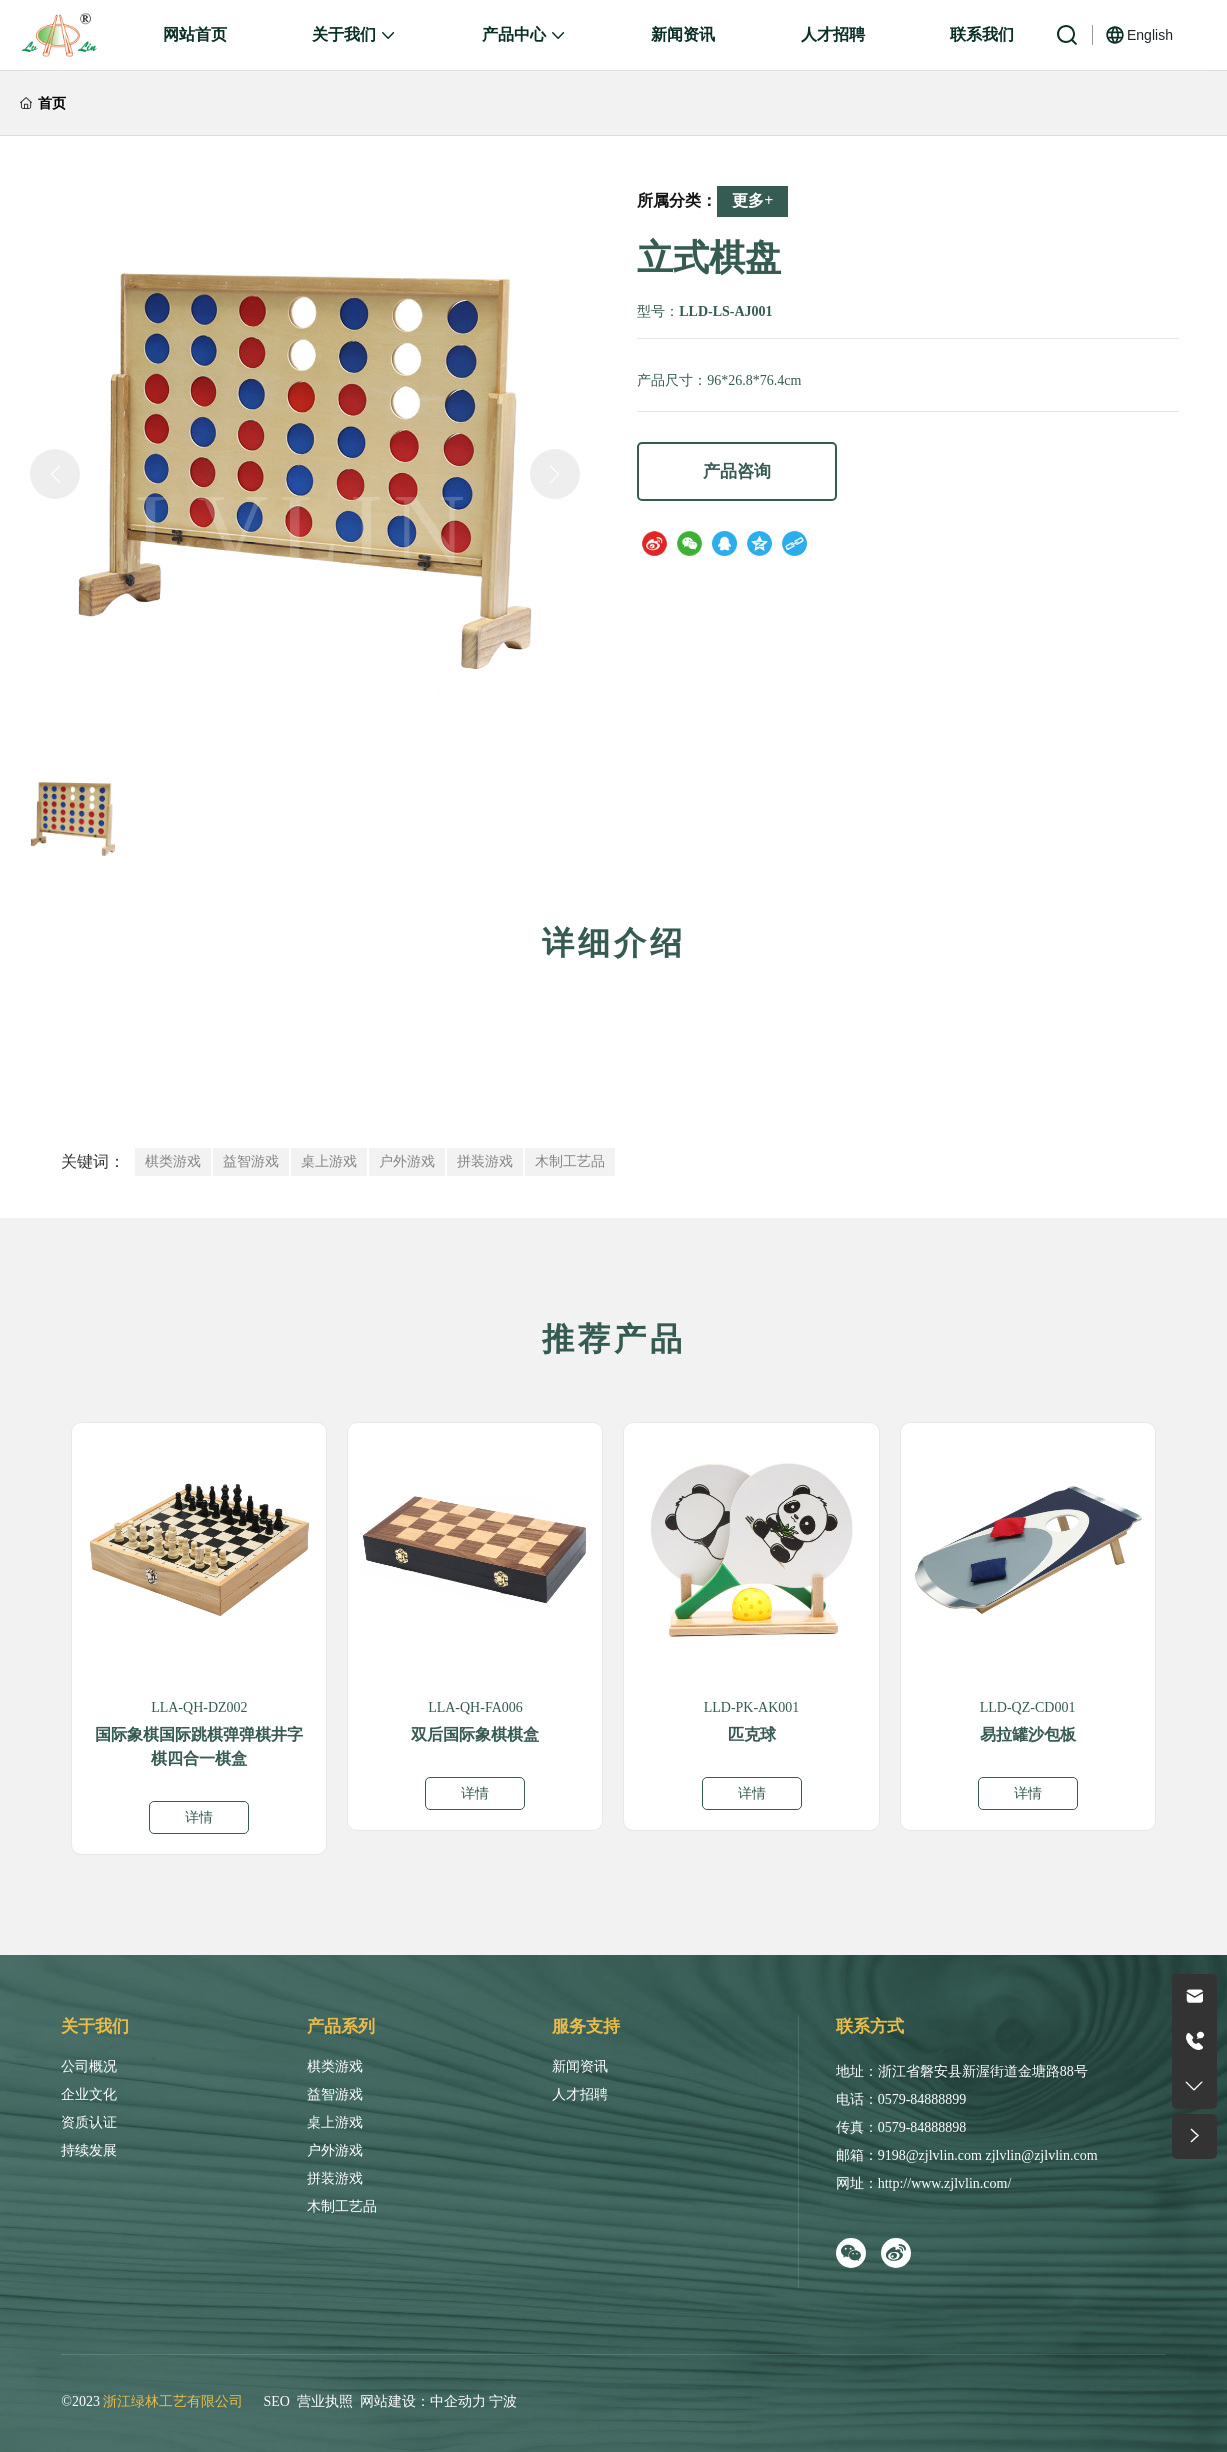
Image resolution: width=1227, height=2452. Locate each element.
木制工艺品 (342, 2206)
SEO (276, 2401)
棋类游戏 (335, 2066)
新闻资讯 (580, 2066)
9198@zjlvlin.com (930, 2155)
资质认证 (89, 2122)
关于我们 (95, 2026)
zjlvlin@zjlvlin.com (1041, 2155)
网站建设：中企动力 (423, 2401)
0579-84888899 (922, 2099)
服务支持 (586, 2026)
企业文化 (89, 2094)
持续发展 (89, 2150)
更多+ (752, 200)
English (1150, 35)
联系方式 (870, 2026)
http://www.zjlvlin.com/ (945, 2183)
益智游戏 (335, 2094)
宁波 (503, 2401)
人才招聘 (580, 2094)
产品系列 (341, 2026)
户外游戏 (335, 2150)
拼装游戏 (335, 2178)
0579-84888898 (922, 2127)
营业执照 (325, 2401)
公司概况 (89, 2066)
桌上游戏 (335, 2122)
